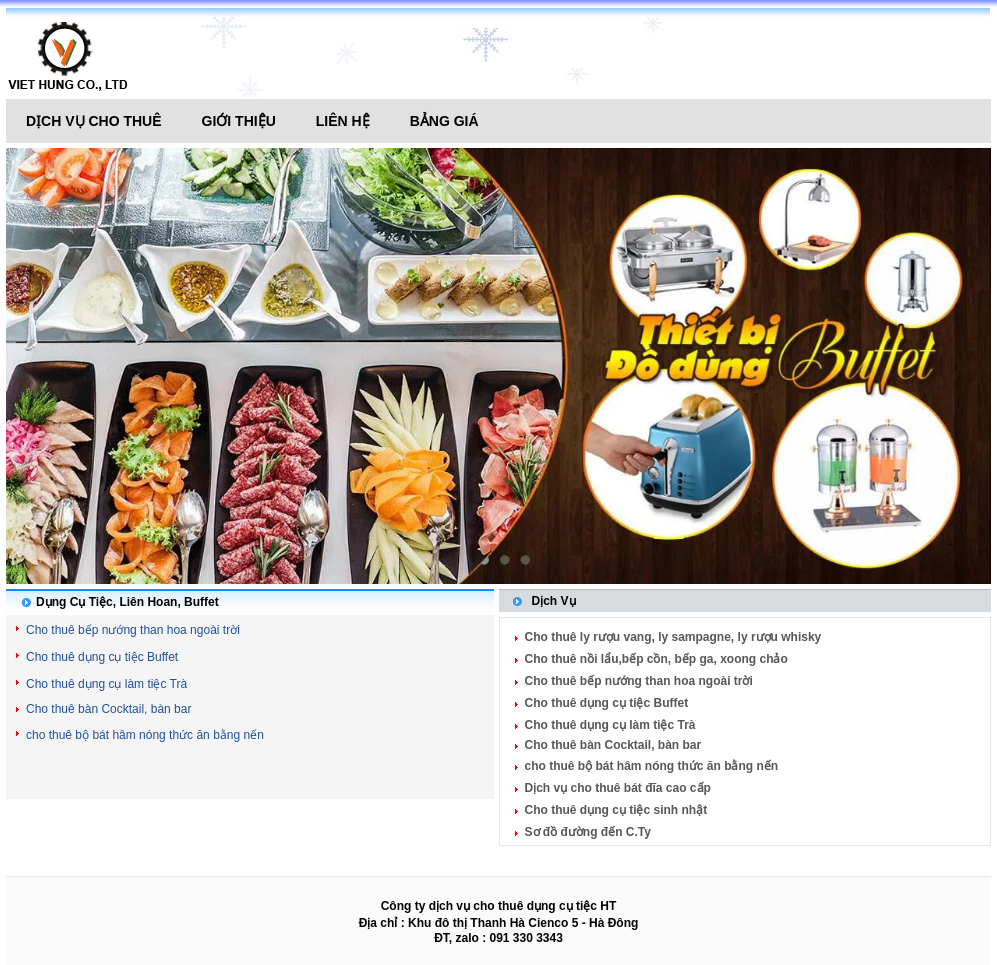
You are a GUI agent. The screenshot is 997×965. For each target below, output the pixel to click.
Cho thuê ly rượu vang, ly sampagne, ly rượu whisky (673, 637)
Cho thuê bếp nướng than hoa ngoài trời (133, 630)
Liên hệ (343, 121)
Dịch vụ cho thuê (94, 121)
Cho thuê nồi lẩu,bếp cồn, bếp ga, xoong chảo (656, 659)
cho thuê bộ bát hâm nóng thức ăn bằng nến (145, 735)
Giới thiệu (239, 121)
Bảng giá (444, 121)
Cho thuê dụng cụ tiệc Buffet (102, 657)
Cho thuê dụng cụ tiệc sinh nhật (616, 810)
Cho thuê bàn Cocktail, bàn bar (108, 709)
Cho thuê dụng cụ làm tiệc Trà (106, 684)
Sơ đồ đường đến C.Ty (588, 832)
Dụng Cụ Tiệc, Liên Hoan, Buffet (127, 602)
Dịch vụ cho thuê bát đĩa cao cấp (618, 788)
